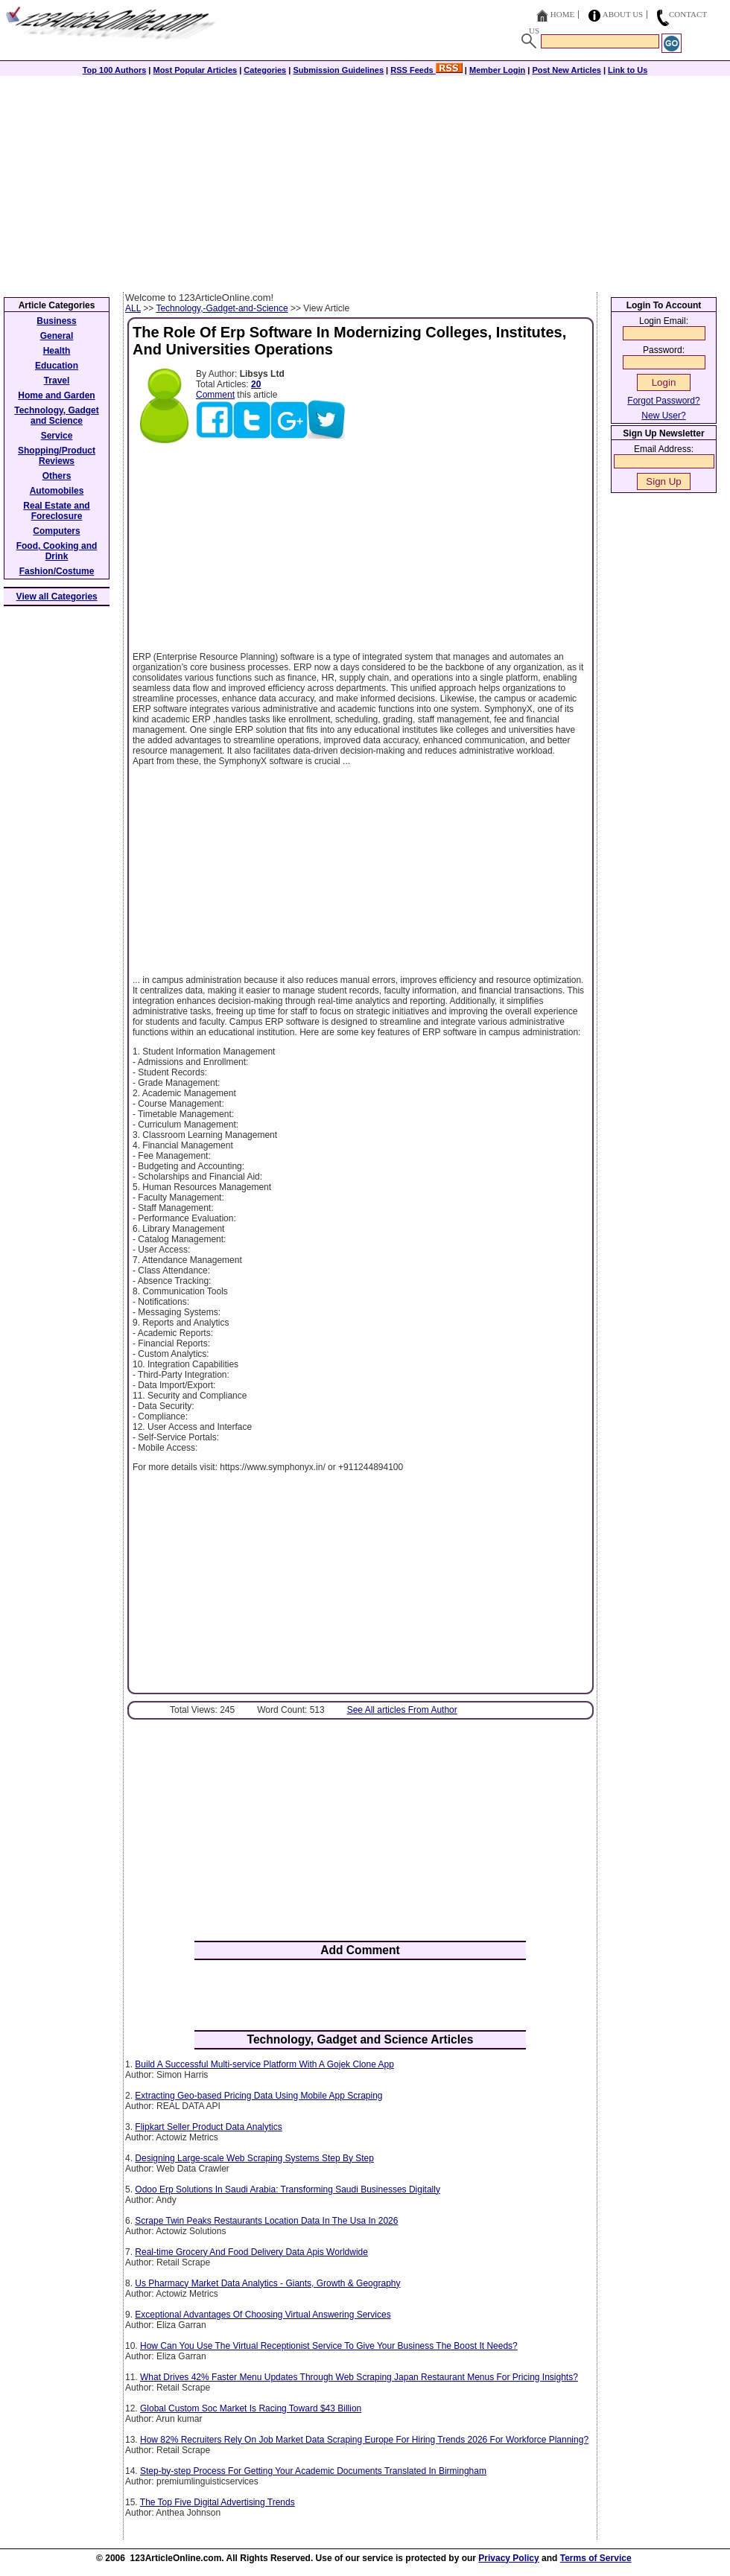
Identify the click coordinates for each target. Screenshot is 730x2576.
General (57, 336)
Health (57, 351)
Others (57, 476)
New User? (663, 415)
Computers (56, 531)
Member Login (497, 70)
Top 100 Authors (115, 70)
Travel (57, 380)
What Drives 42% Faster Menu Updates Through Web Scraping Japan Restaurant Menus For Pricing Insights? (359, 2377)
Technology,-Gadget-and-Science (222, 308)
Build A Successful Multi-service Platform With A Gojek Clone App (264, 2064)
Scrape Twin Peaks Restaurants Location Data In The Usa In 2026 (266, 2221)
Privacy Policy (508, 2558)
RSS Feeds (426, 70)
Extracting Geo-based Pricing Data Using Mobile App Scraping (258, 2095)
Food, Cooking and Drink (57, 551)
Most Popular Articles (195, 70)
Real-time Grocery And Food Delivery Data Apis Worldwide (251, 2252)
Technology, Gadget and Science (56, 415)
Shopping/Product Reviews (56, 455)
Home (562, 14)
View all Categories (57, 596)
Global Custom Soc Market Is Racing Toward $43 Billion (250, 2408)
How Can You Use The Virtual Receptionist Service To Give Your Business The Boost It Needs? (329, 2346)
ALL (133, 308)
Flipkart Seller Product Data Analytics (208, 2127)
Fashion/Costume (57, 571)
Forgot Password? (663, 400)
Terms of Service (596, 2558)
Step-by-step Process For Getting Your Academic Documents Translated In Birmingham (313, 2471)
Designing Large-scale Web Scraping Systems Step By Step (254, 2158)
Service (57, 435)
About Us (623, 14)
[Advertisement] (365, 180)
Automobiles (57, 491)
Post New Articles (566, 70)
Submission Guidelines (338, 70)
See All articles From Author (402, 1710)
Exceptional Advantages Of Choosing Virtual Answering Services (262, 2314)
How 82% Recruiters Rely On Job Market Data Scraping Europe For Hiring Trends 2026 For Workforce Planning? (364, 2440)
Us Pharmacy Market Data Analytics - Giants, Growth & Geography (267, 2283)
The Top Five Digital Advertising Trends (217, 2502)
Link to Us (627, 70)
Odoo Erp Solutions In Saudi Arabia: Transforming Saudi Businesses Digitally (287, 2189)
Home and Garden (56, 395)
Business (56, 321)
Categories (265, 70)
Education (56, 365)
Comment (215, 394)
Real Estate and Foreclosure (56, 510)
